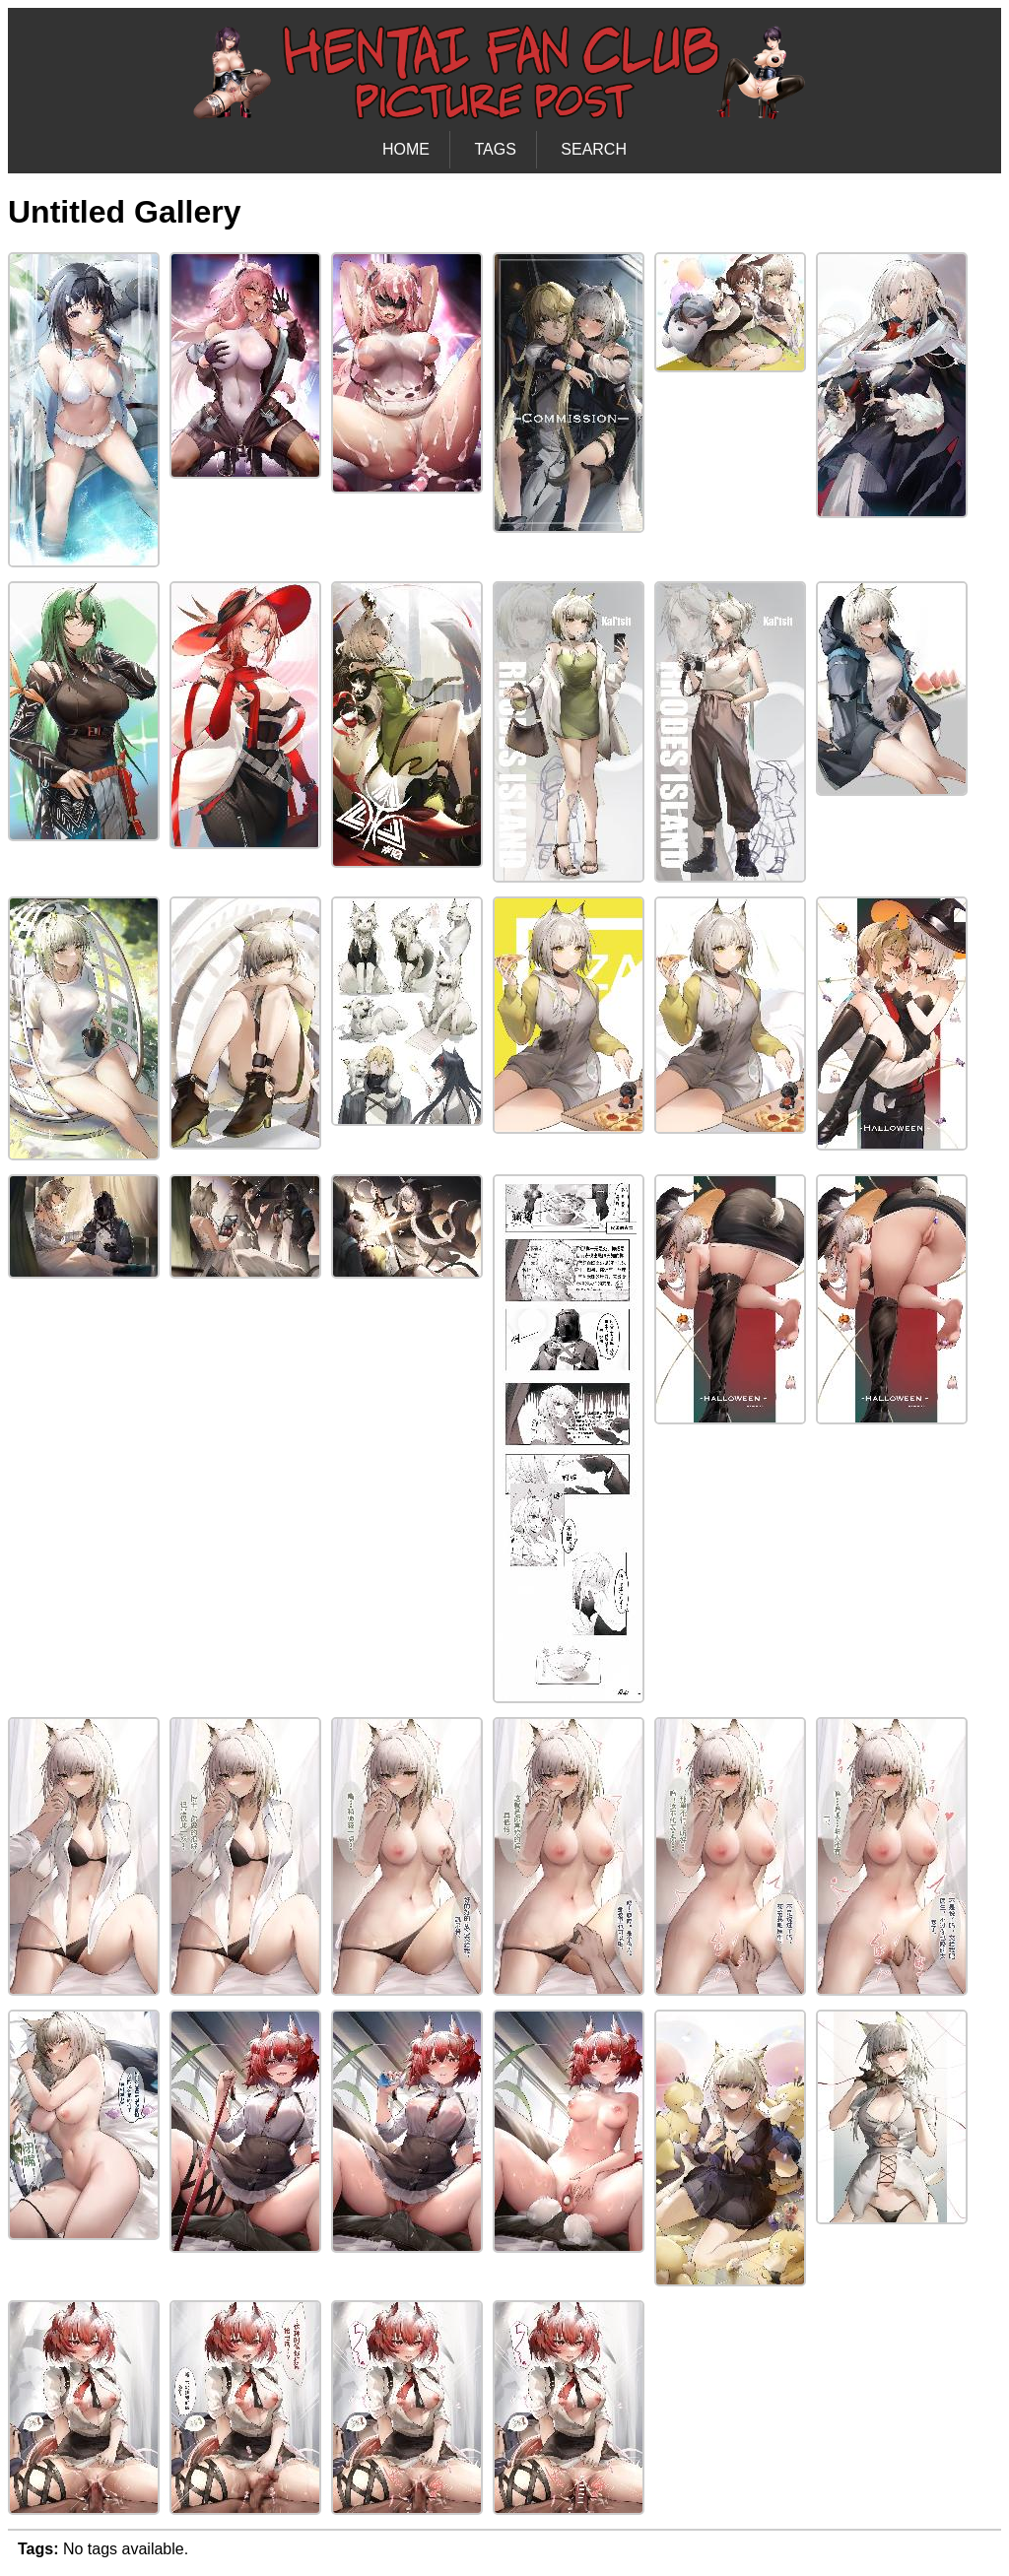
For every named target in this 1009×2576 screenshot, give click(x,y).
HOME (406, 149)
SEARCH (594, 149)
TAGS (494, 149)
